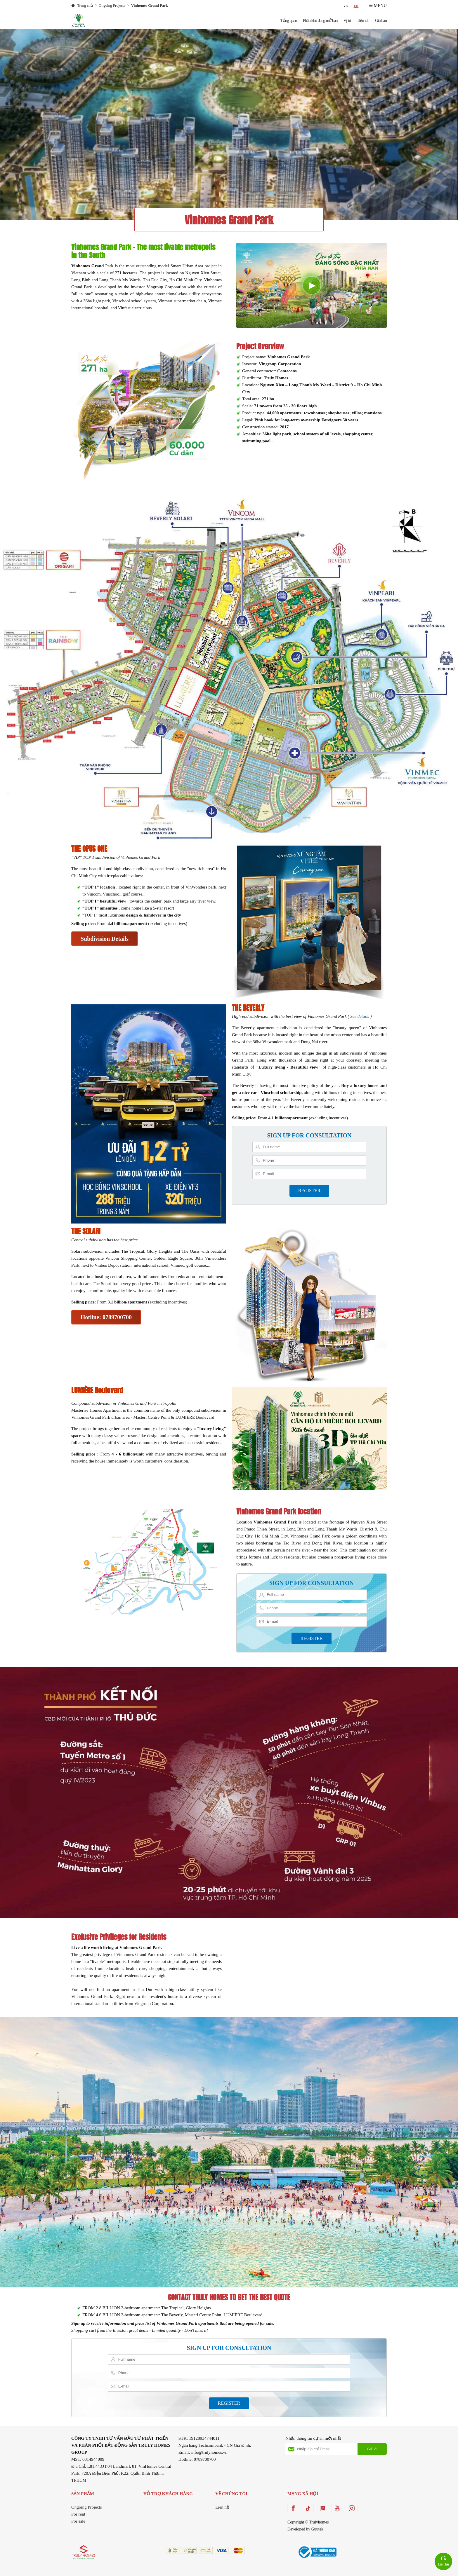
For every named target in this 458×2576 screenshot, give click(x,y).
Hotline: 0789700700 (106, 1317)
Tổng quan (288, 20)
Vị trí (347, 20)
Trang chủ (85, 5)
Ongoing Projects (112, 5)
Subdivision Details (105, 939)
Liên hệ (222, 2507)
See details (359, 1016)
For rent (78, 2514)
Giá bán (381, 20)
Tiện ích (363, 20)
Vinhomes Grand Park (149, 5)
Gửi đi (372, 2449)
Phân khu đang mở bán (320, 20)
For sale (78, 2521)
